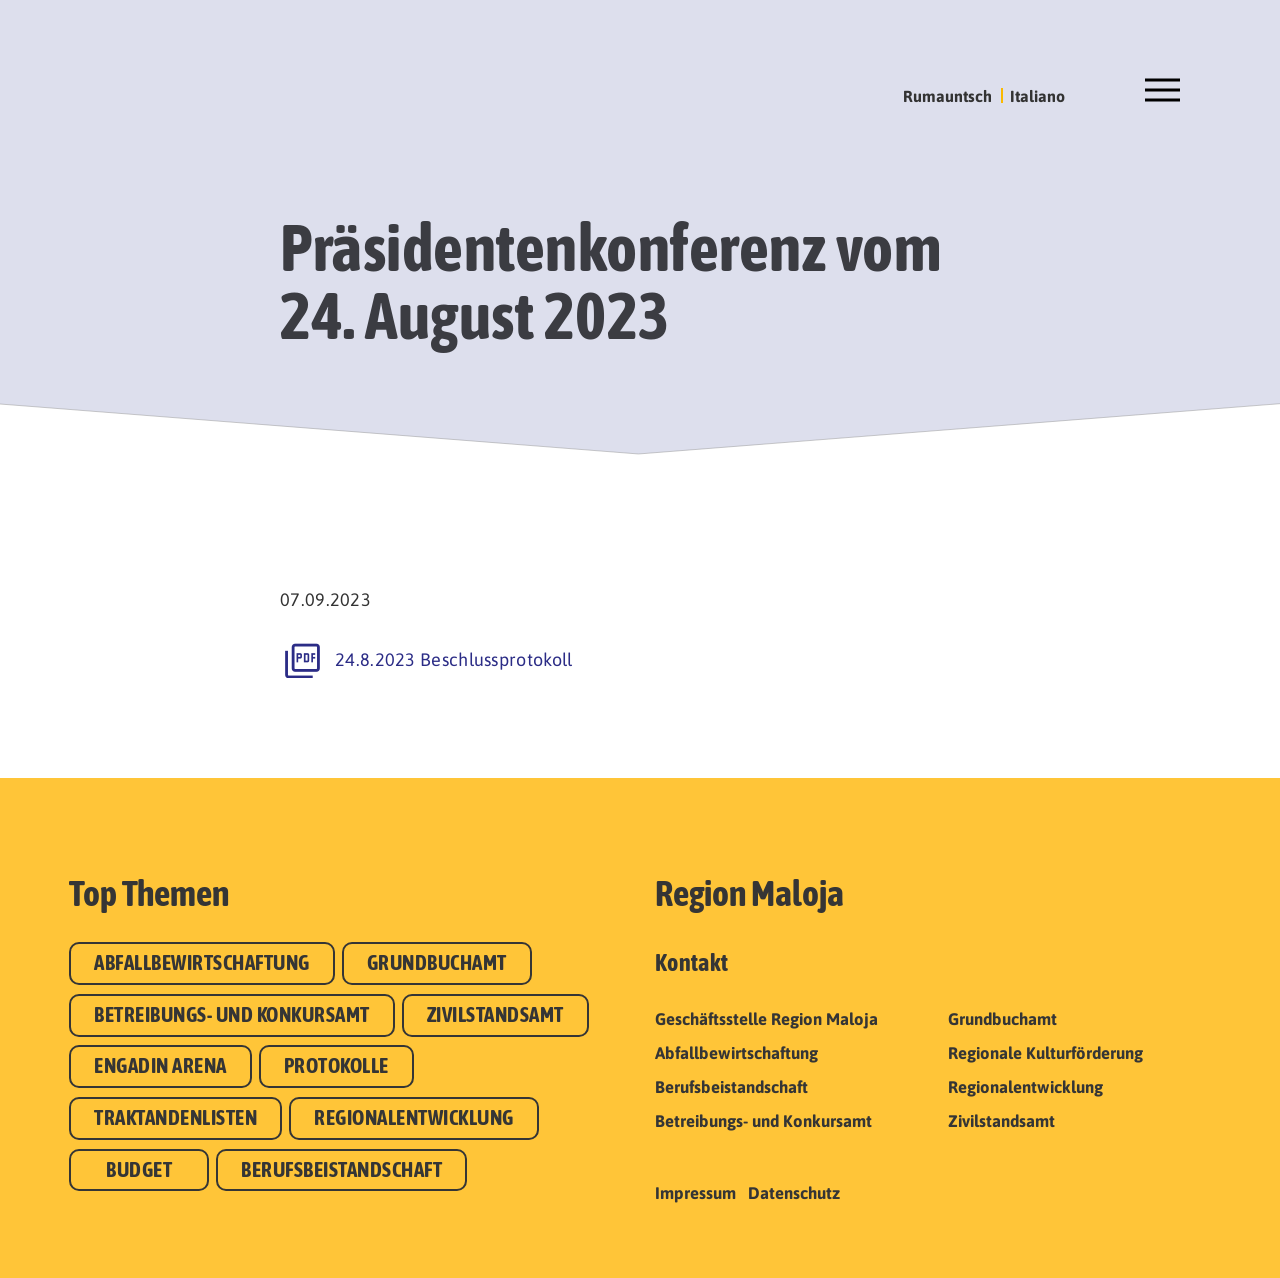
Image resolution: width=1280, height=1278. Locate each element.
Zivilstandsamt (495, 1014)
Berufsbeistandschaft (341, 1169)
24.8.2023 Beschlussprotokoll (453, 659)
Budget (139, 1169)
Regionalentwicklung (414, 1117)
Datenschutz (794, 1193)
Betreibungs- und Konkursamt (232, 1014)
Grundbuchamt (437, 962)
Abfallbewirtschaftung (202, 962)
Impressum (695, 1193)
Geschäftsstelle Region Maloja (766, 1019)
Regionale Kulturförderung (1045, 1053)
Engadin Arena (160, 1065)
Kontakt (691, 962)
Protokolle (336, 1065)
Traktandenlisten (175, 1117)
